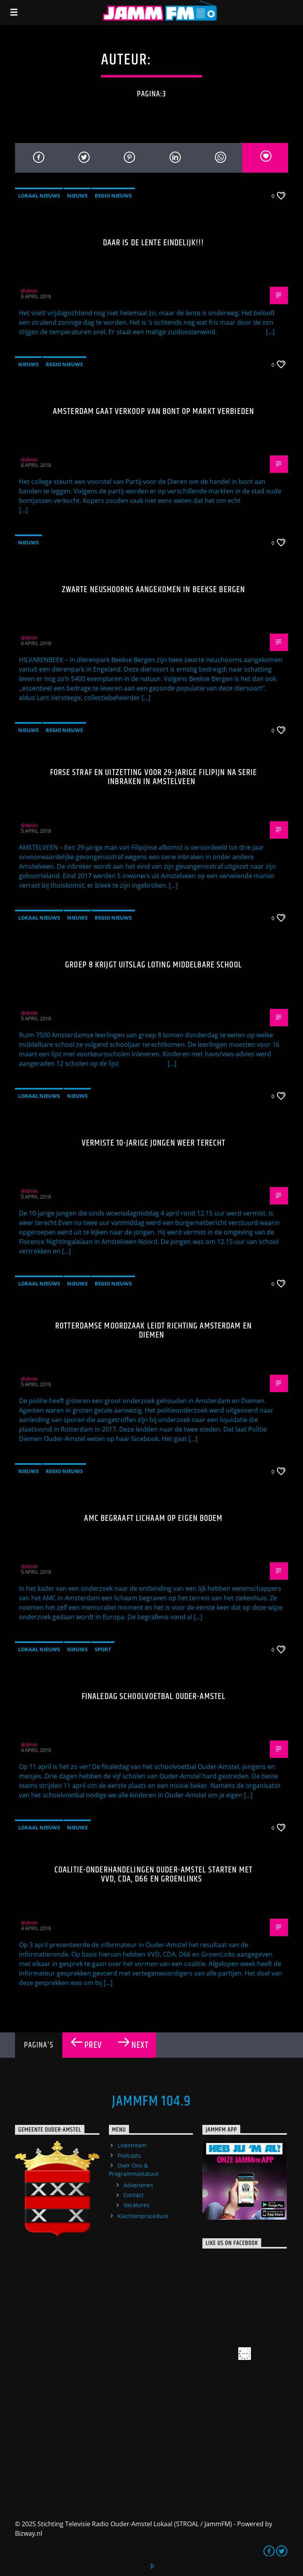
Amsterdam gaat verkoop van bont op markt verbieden (153, 411)
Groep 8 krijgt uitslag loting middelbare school (153, 965)
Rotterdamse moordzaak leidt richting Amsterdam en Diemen (153, 1330)
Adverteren (138, 2185)
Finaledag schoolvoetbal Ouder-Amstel (153, 1696)
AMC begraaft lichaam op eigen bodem (153, 1518)
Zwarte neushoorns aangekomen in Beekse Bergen (153, 589)
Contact (133, 2195)
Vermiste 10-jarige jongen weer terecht (154, 1143)
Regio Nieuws (113, 195)
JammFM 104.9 (151, 2101)
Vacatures (136, 2205)
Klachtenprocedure (143, 2216)
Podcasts (129, 2155)
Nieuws (77, 195)
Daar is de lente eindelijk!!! (153, 243)
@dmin (178, 60)
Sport (103, 1649)
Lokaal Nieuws (39, 195)
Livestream (132, 2145)
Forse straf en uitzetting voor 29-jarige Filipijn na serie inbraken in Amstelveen (153, 777)
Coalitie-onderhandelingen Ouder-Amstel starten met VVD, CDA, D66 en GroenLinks (153, 1874)
